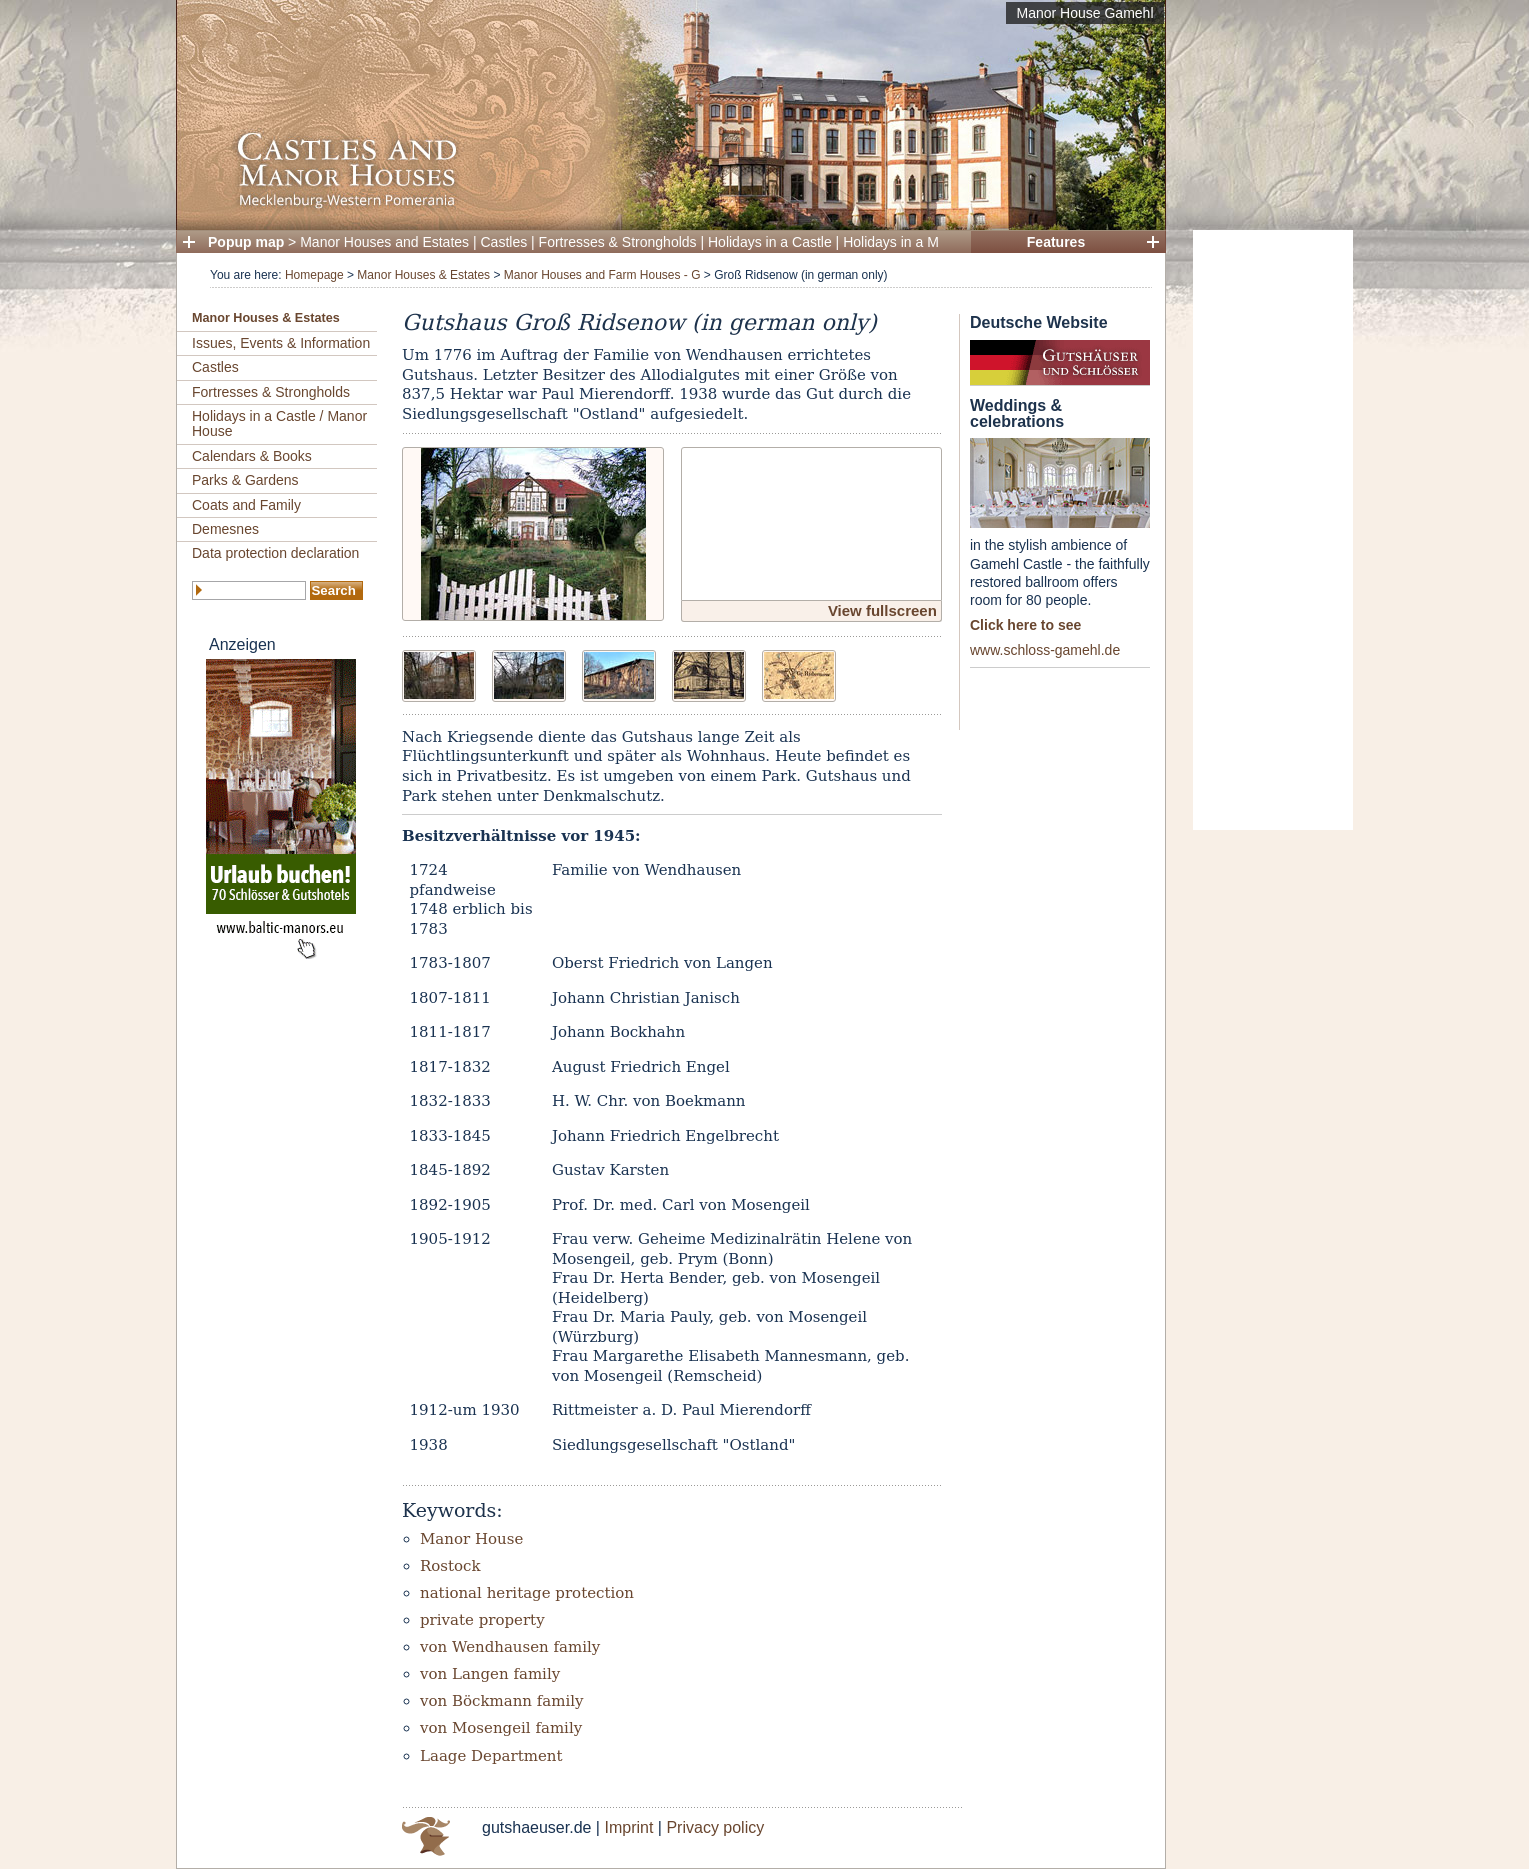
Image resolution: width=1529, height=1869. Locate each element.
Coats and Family (246, 505)
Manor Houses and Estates (384, 242)
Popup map (246, 242)
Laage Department (491, 1756)
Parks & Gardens (245, 480)
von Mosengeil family (501, 1728)
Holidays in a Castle (770, 242)
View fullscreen (882, 610)
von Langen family (490, 1674)
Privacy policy (715, 1827)
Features (1056, 242)
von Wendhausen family (510, 1647)
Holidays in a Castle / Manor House (279, 423)
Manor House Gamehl (1085, 13)
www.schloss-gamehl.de (1045, 650)
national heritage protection (527, 1593)
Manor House (471, 1539)
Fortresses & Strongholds (618, 242)
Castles (504, 242)
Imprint (628, 1827)
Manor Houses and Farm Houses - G (602, 275)
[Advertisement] (1273, 530)
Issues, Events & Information (281, 343)
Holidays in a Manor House (927, 242)
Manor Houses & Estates (423, 275)
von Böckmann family (502, 1701)
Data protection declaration (275, 553)
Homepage (314, 275)
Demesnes (225, 529)
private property (482, 1620)
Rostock (450, 1566)
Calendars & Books (252, 456)
